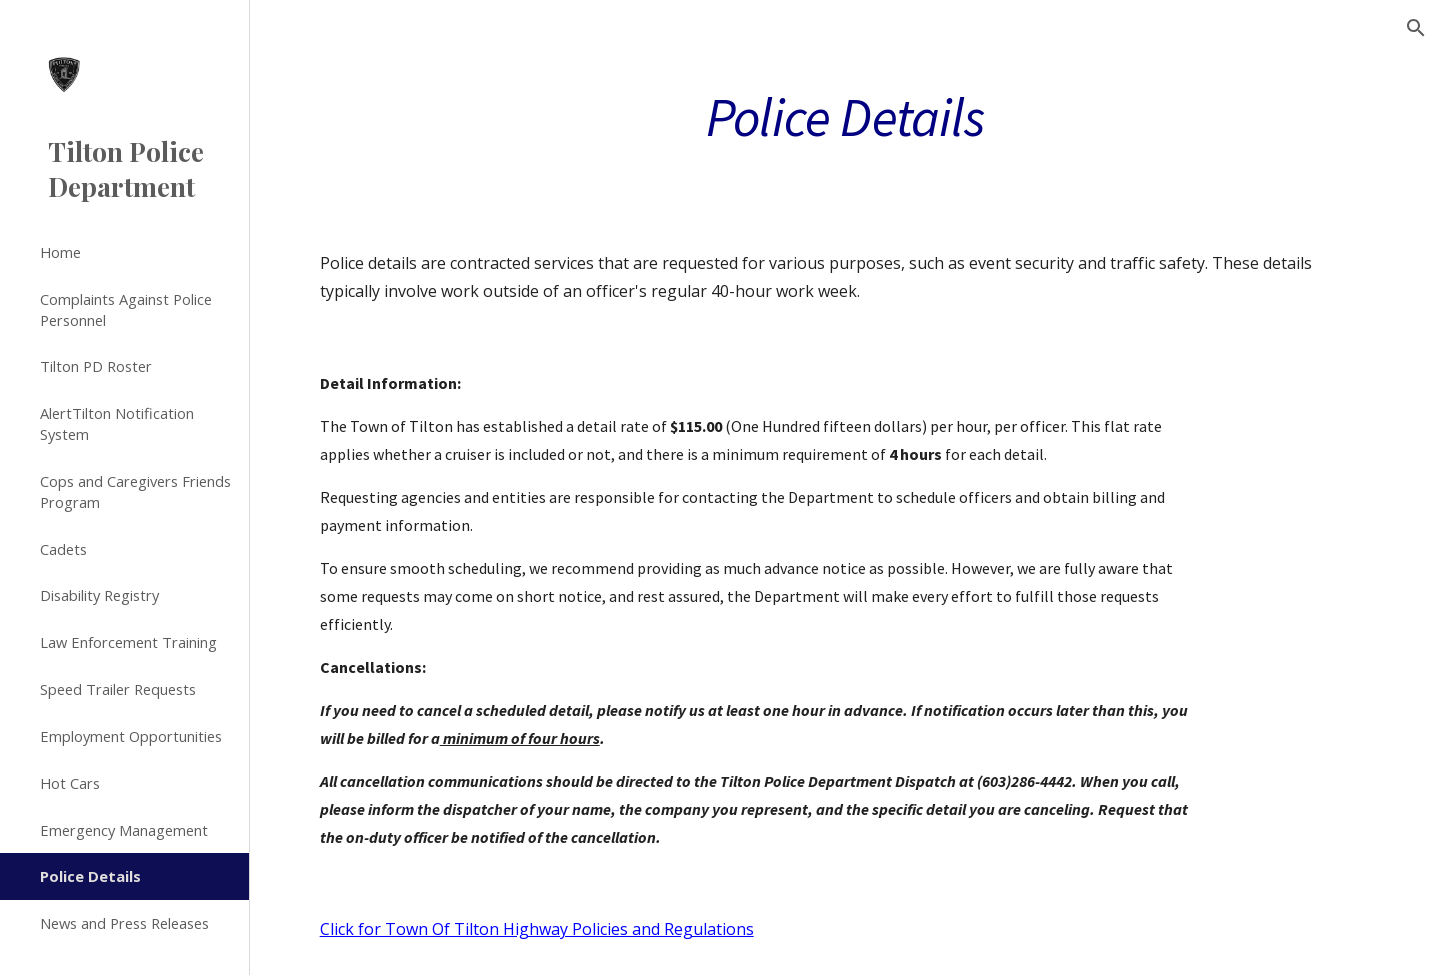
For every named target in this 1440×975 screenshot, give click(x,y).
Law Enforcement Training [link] (128, 642)
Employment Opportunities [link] (131, 736)
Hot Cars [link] (70, 783)
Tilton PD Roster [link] (96, 366)
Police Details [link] (90, 876)
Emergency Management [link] (124, 830)
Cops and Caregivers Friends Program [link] (135, 491)
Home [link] (60, 252)
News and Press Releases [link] (124, 923)
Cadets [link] (63, 549)
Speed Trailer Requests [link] (118, 689)
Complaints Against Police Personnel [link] (126, 309)
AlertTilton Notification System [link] (117, 423)
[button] (1416, 28)
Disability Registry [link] (99, 595)
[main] (845, 115)
